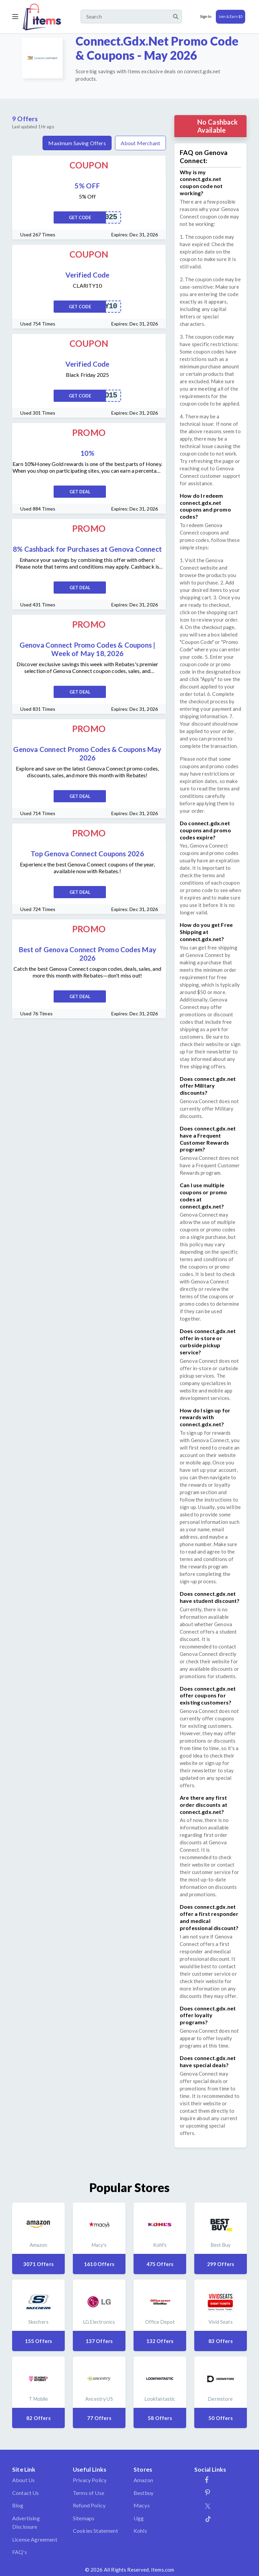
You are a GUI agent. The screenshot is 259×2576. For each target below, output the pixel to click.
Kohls (140, 2530)
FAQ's (19, 2552)
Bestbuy (143, 2493)
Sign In (205, 16)
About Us (23, 2480)
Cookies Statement (95, 2530)
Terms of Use (88, 2493)
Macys (142, 2505)
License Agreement (34, 2539)
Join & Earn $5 (230, 16)
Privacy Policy (90, 2480)
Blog (18, 2505)
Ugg (139, 2518)
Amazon (143, 2480)
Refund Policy (89, 2505)
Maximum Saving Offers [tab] (77, 143)
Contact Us (25, 2493)
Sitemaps (83, 2518)
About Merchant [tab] (140, 143)
